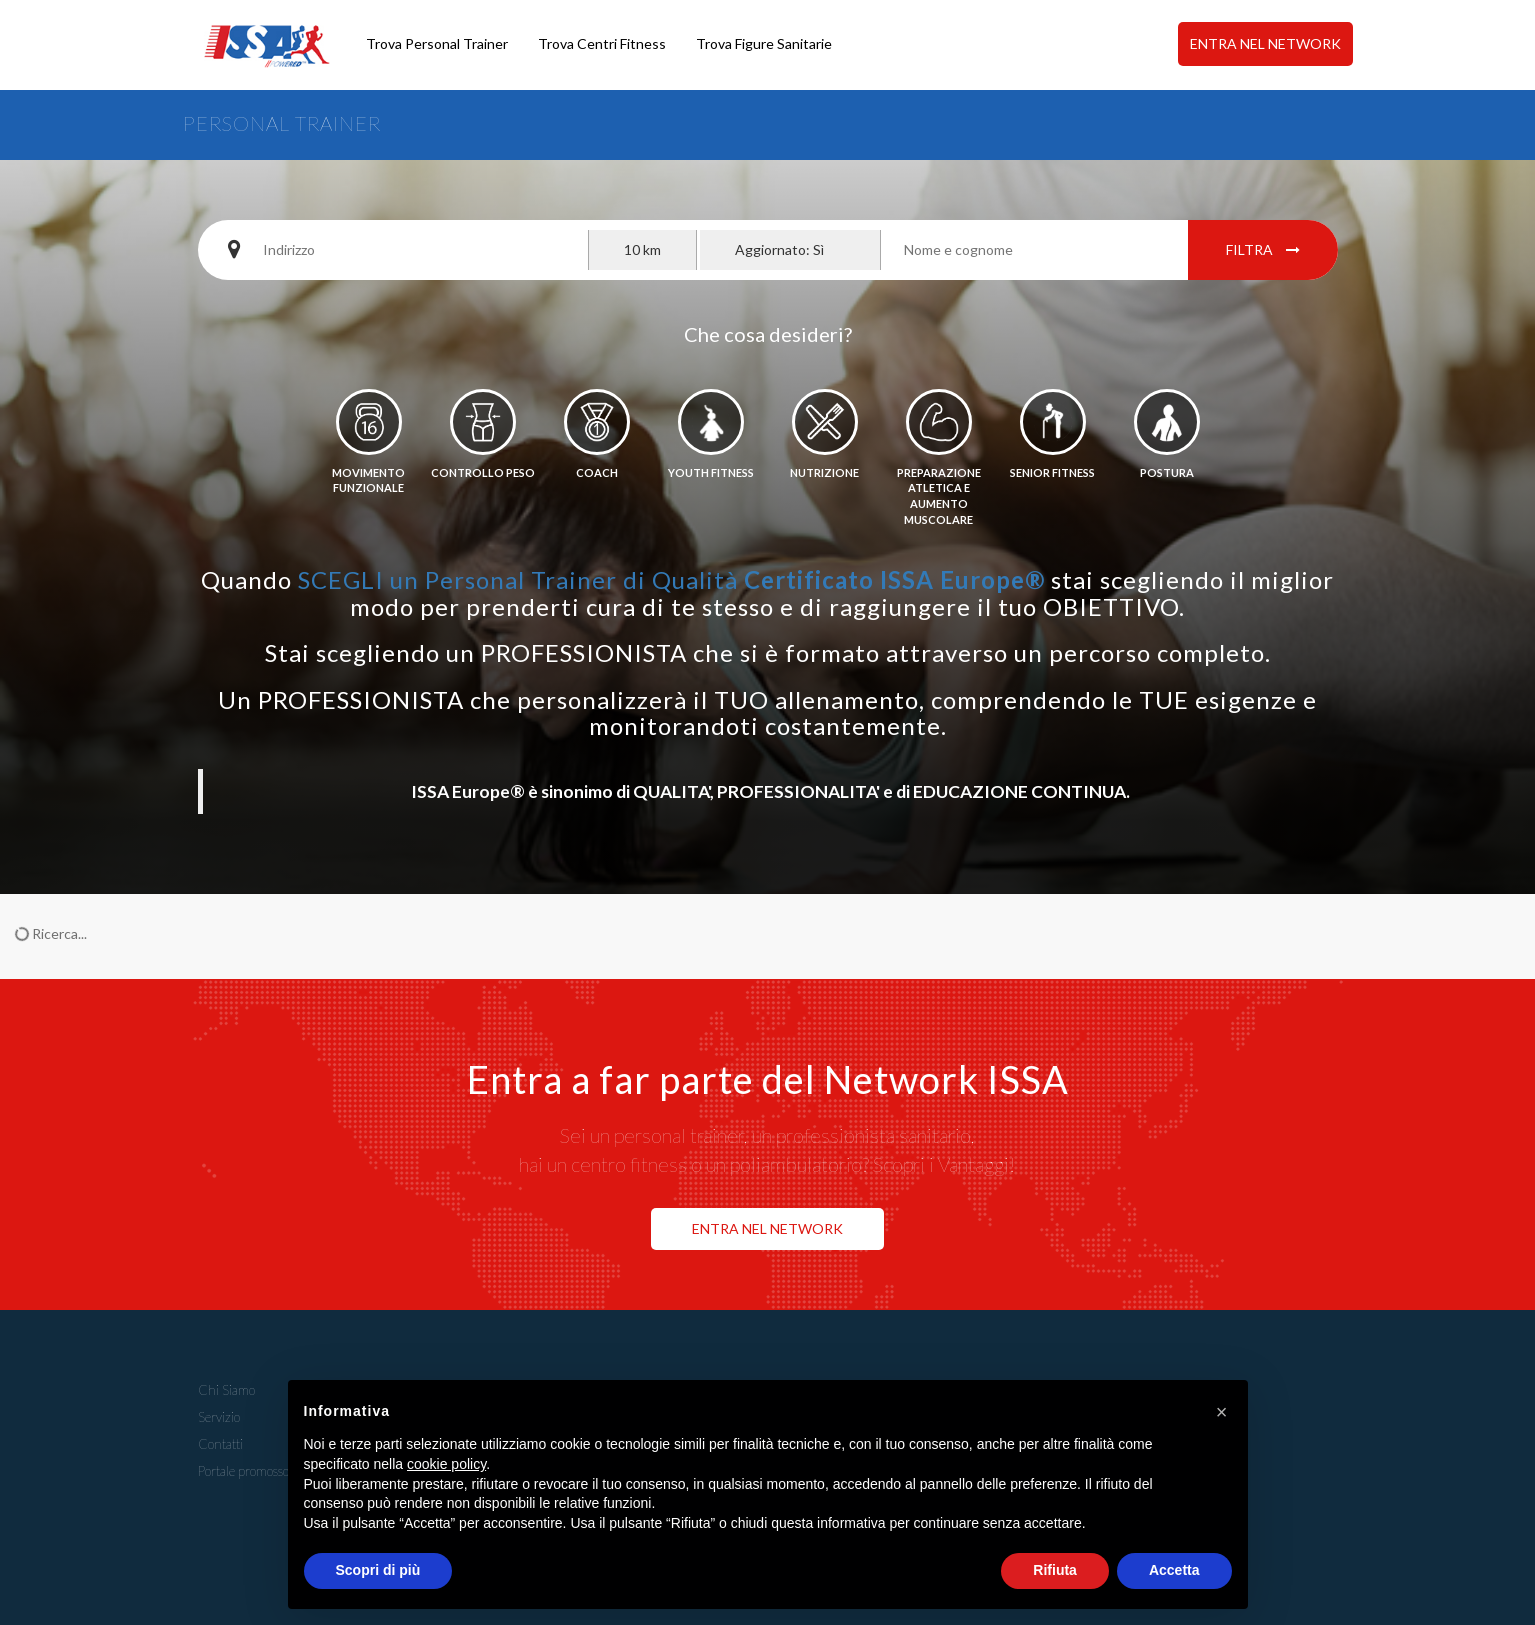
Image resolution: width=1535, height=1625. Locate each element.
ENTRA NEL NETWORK (1265, 43)
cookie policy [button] (446, 1464)
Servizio (219, 1417)
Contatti (220, 1444)
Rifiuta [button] (1055, 1570)
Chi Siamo (226, 1390)
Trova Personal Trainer (437, 43)
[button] (1222, 1412)
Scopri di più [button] (378, 1570)
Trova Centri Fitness (602, 43)
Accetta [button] (1174, 1570)
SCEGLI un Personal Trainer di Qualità (671, 579)
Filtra (1263, 249)
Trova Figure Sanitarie (764, 43)
